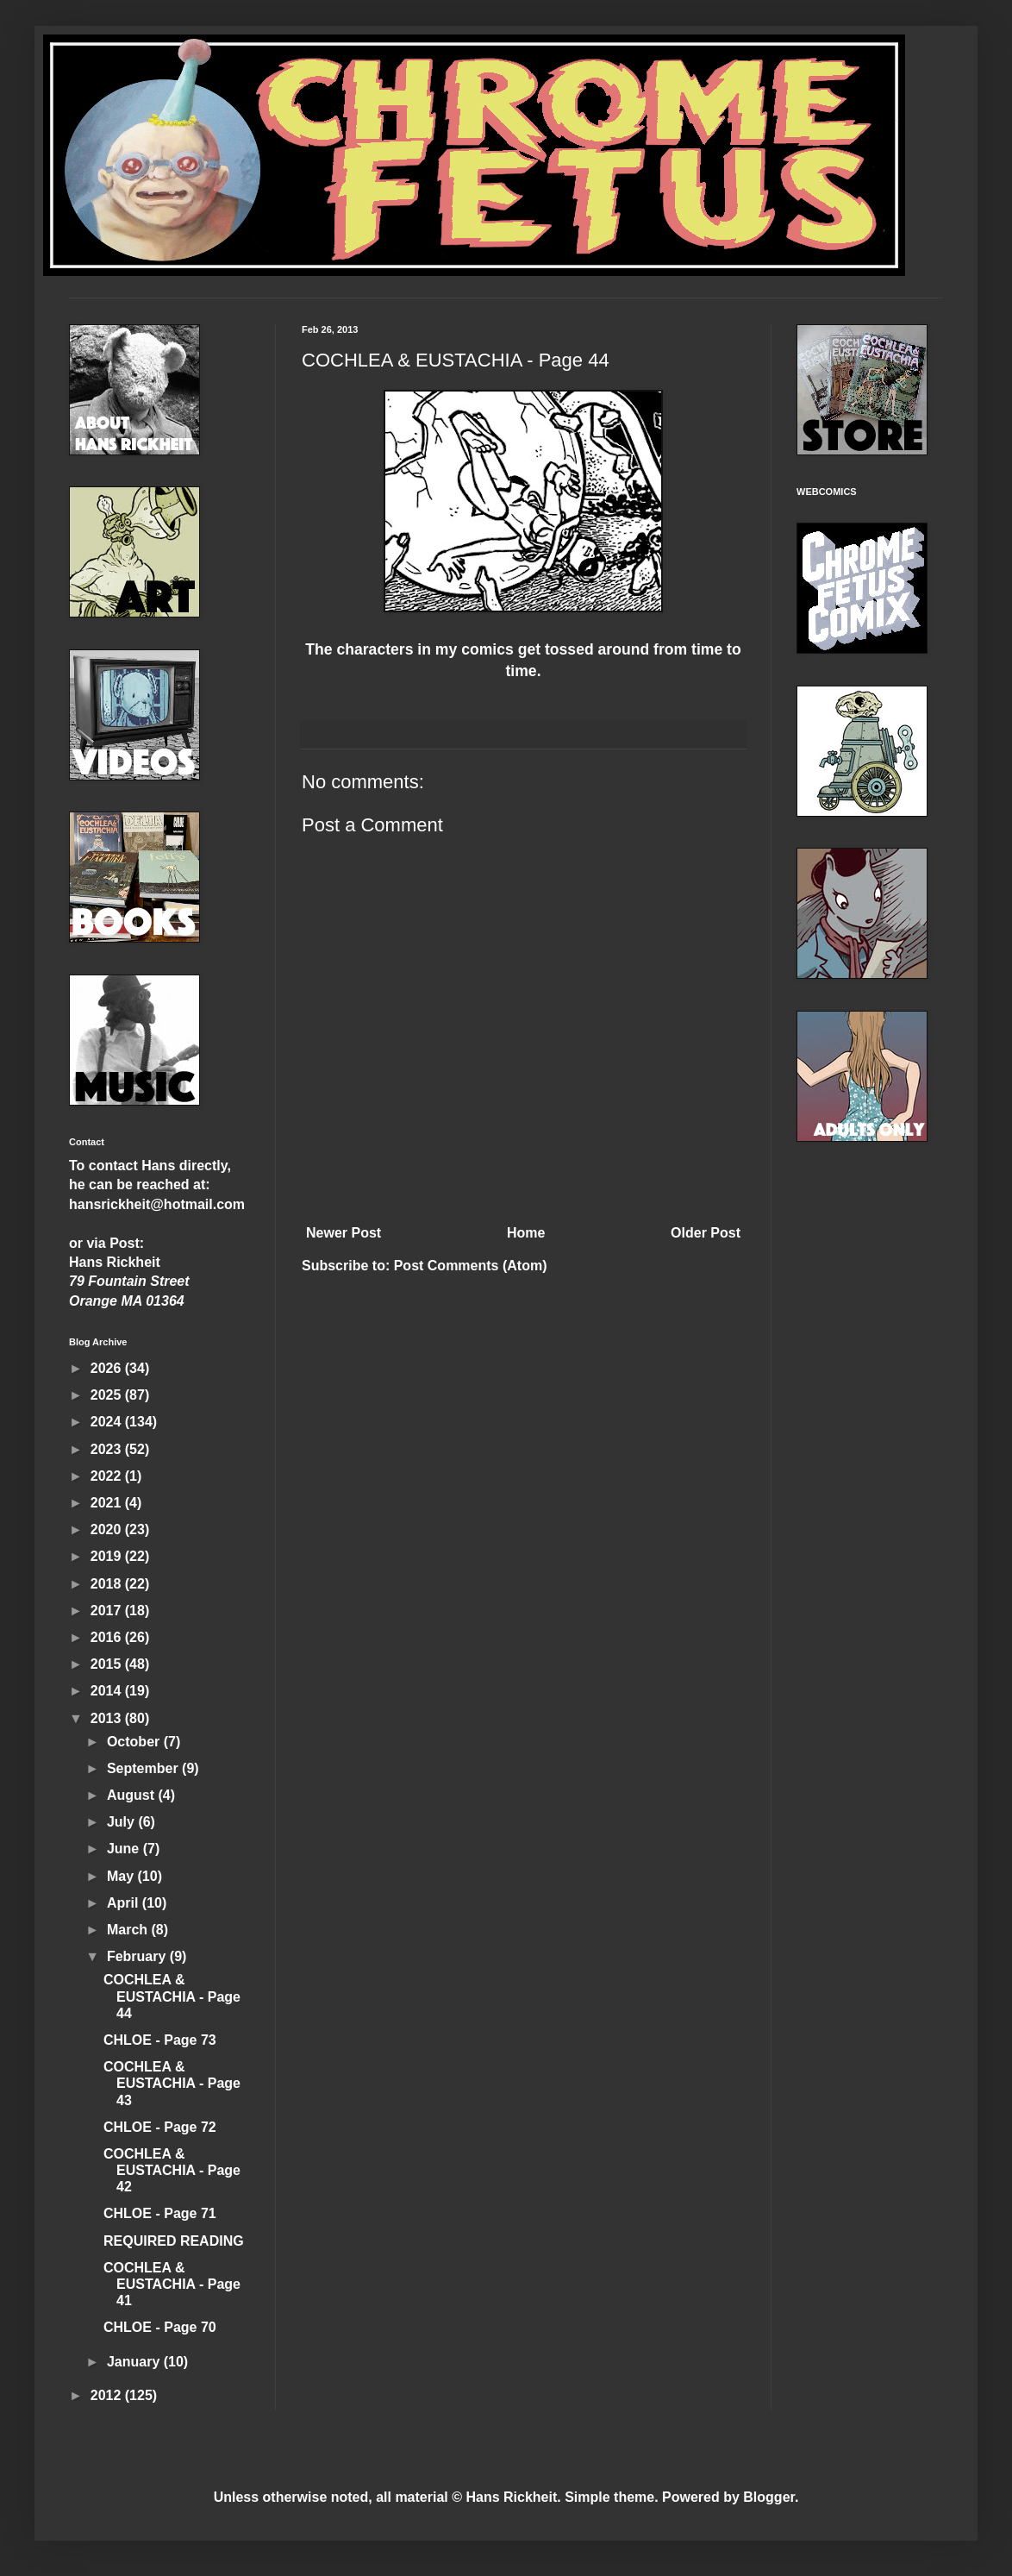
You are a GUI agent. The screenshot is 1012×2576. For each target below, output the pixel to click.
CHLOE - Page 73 (159, 2040)
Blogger (769, 2497)
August (133, 1795)
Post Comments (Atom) (470, 1265)
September (144, 1768)
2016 (108, 1637)
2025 (108, 1395)
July (122, 1821)
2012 (108, 2395)
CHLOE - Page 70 (159, 2327)
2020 (108, 1529)
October (135, 1741)
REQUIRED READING (173, 2241)
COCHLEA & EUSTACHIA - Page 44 (172, 1996)
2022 (108, 1476)
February (138, 1956)
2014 (108, 1690)
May (122, 1876)
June (125, 1848)
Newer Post (343, 1232)
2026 (108, 1368)
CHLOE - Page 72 (159, 2127)
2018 (108, 1583)
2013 (108, 1718)
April (124, 1903)
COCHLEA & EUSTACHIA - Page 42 (172, 2170)
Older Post (705, 1232)
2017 (108, 1610)
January (135, 2361)
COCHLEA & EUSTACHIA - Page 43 (172, 2083)
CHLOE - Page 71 (159, 2213)
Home (526, 1232)
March (129, 1929)
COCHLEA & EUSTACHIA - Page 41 (172, 2284)
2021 (108, 1502)
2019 (108, 1556)
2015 (108, 1664)
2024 (108, 1421)
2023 (108, 1449)
